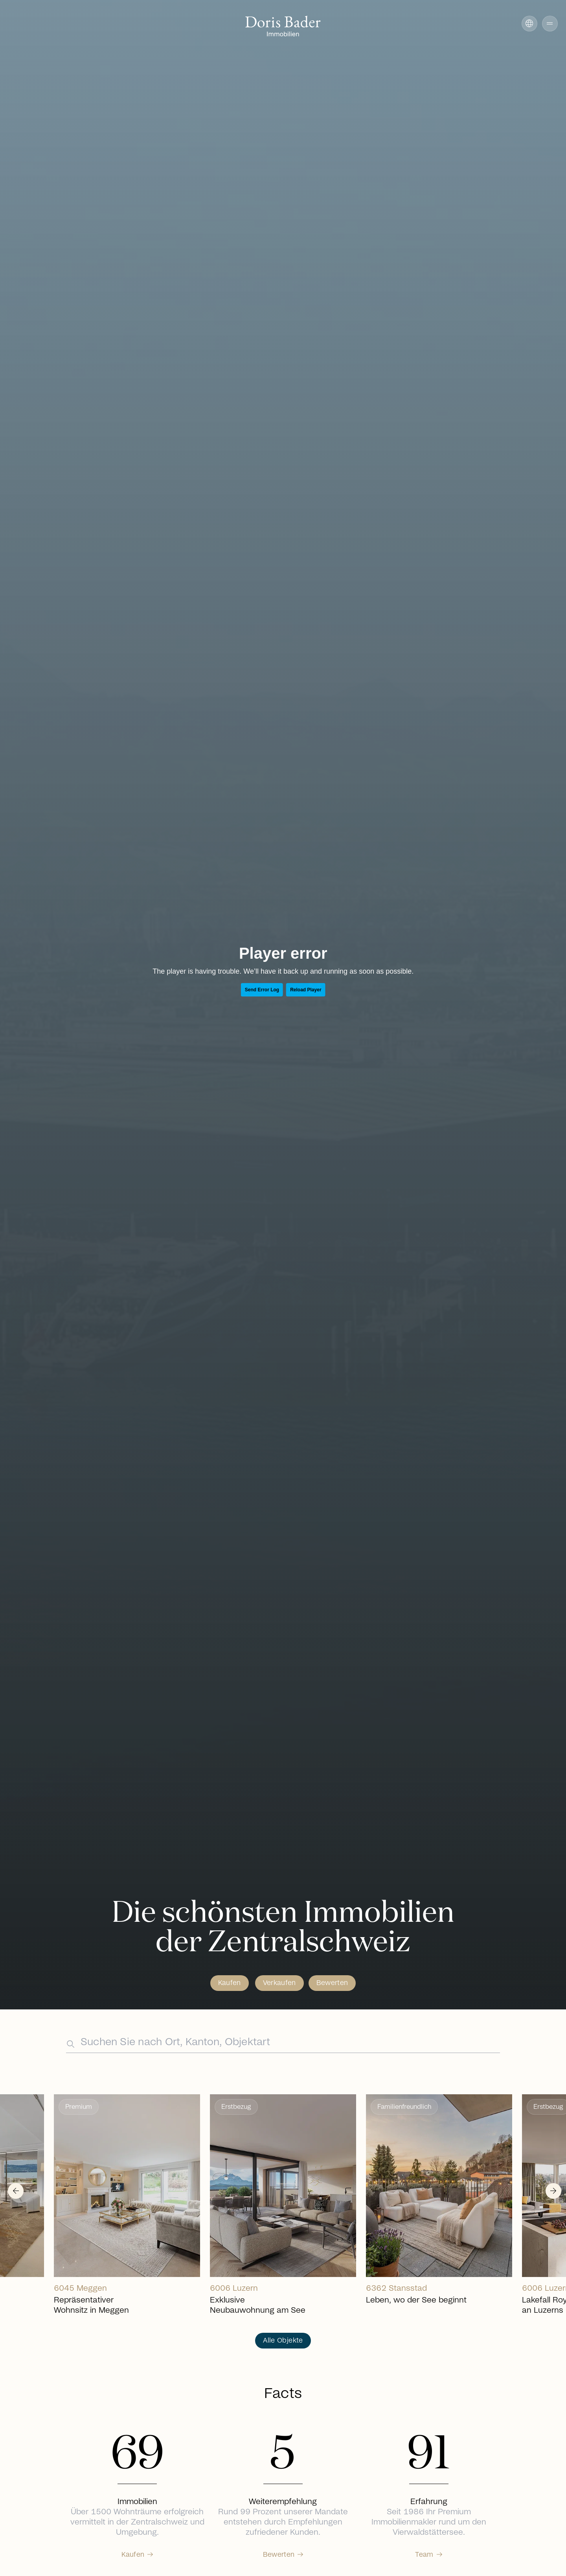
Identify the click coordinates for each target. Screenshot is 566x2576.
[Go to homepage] (283, 27)
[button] (542, 23)
